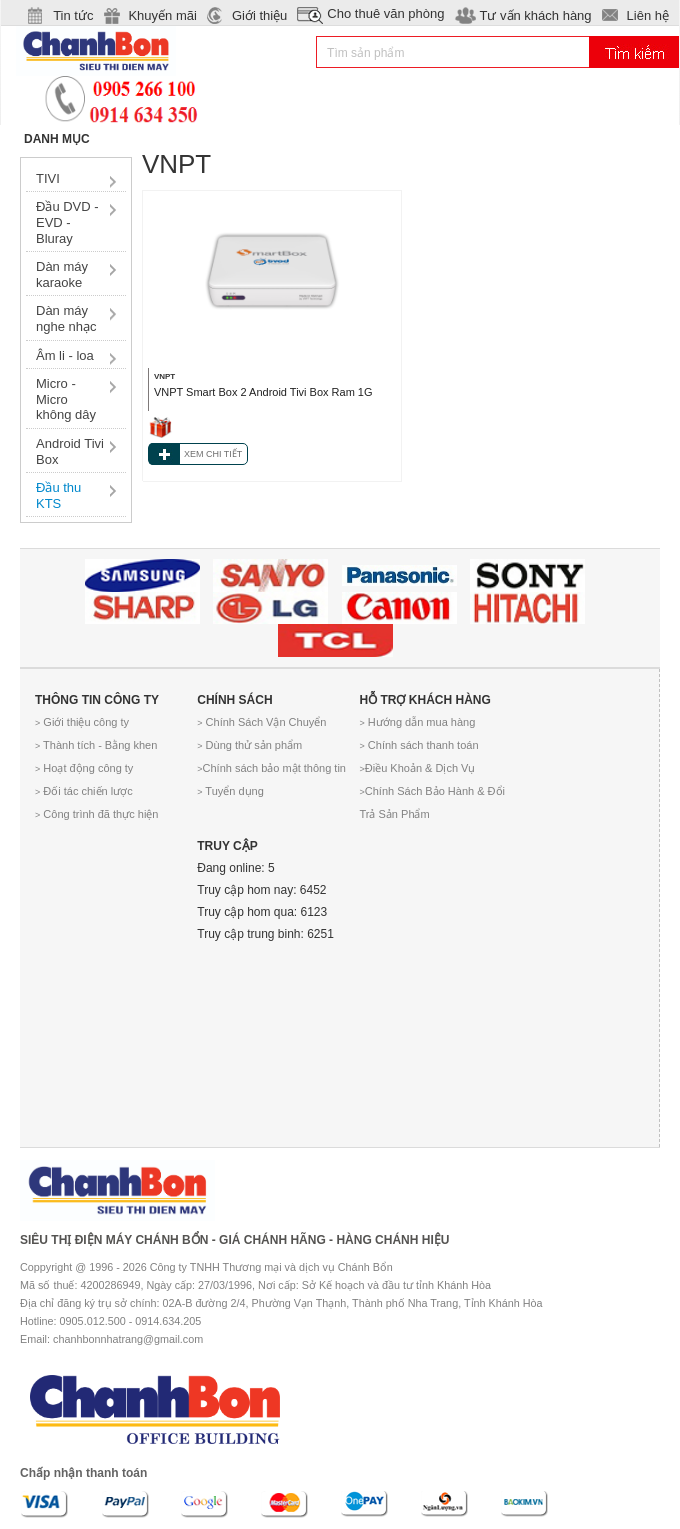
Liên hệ (648, 15)
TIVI (48, 178)
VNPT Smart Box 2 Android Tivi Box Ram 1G (263, 392)
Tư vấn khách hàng (535, 15)
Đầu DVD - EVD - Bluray (67, 222)
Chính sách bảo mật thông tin (271, 768)
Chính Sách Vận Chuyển (261, 722)
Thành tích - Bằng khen (96, 745)
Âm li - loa (65, 355)
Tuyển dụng (230, 791)
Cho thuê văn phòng (385, 13)
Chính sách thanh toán (419, 745)
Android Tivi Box (70, 451)
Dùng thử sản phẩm (249, 745)
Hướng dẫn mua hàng (418, 722)
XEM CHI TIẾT (213, 454)
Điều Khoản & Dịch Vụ (418, 768)
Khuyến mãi (162, 15)
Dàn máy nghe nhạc (66, 318)
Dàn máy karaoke (62, 274)
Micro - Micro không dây (66, 399)
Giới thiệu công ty (82, 722)
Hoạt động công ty (84, 768)
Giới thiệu (259, 15)
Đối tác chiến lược (84, 791)
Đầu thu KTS (58, 495)
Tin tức (73, 15)
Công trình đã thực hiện (96, 814)
